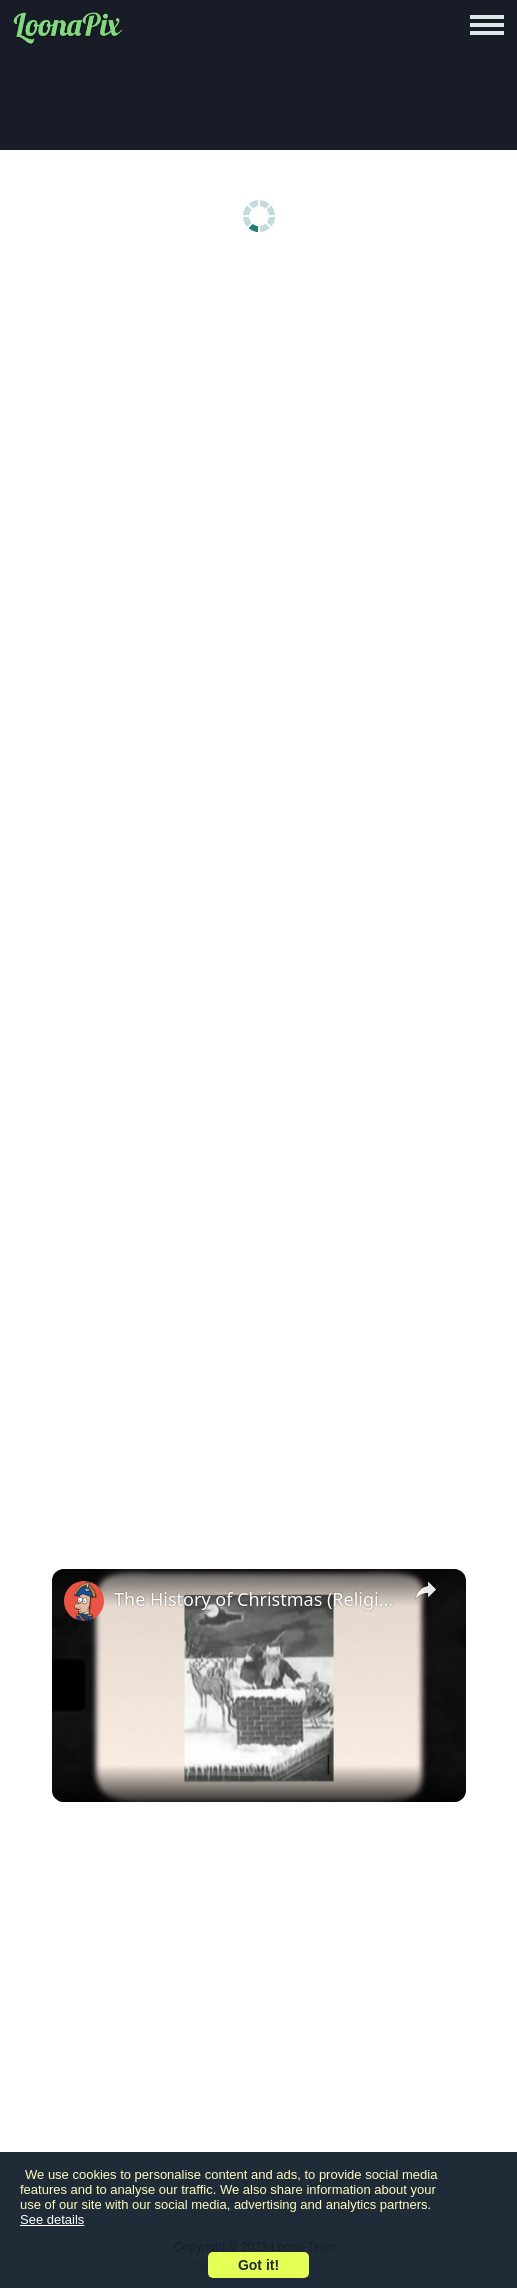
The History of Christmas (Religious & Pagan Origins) (256, 1599)
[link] (84, 1601)
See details (52, 2219)
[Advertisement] (258, 422)
